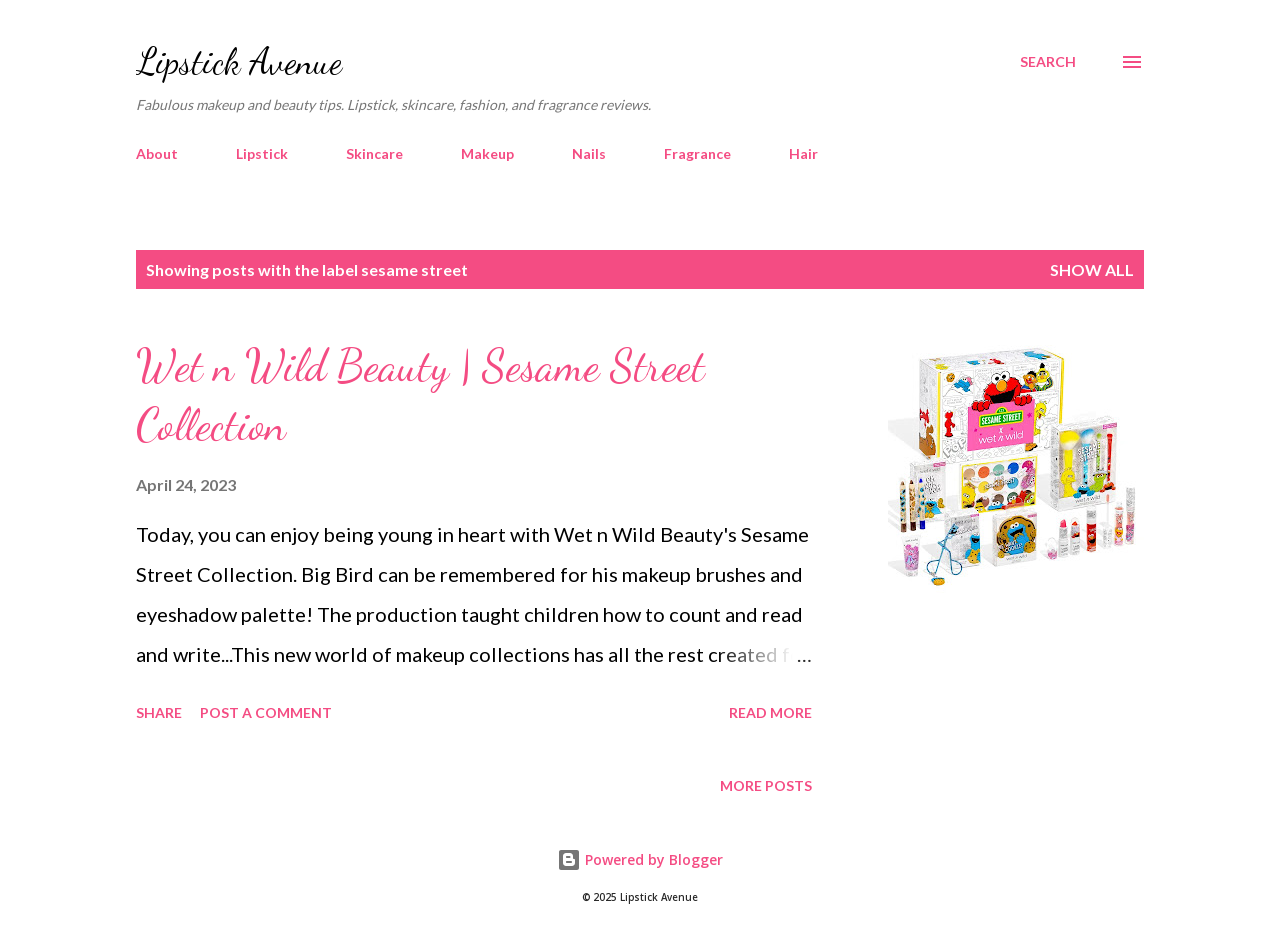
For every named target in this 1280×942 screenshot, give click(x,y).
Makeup (487, 153)
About (157, 153)
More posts (766, 785)
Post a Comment (266, 712)
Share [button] (159, 712)
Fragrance (697, 153)
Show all (1092, 269)
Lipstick (262, 153)
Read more (770, 712)
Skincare (374, 153)
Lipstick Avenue (239, 61)
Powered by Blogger (640, 859)
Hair (803, 153)
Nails (589, 153)
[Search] (1048, 62)
